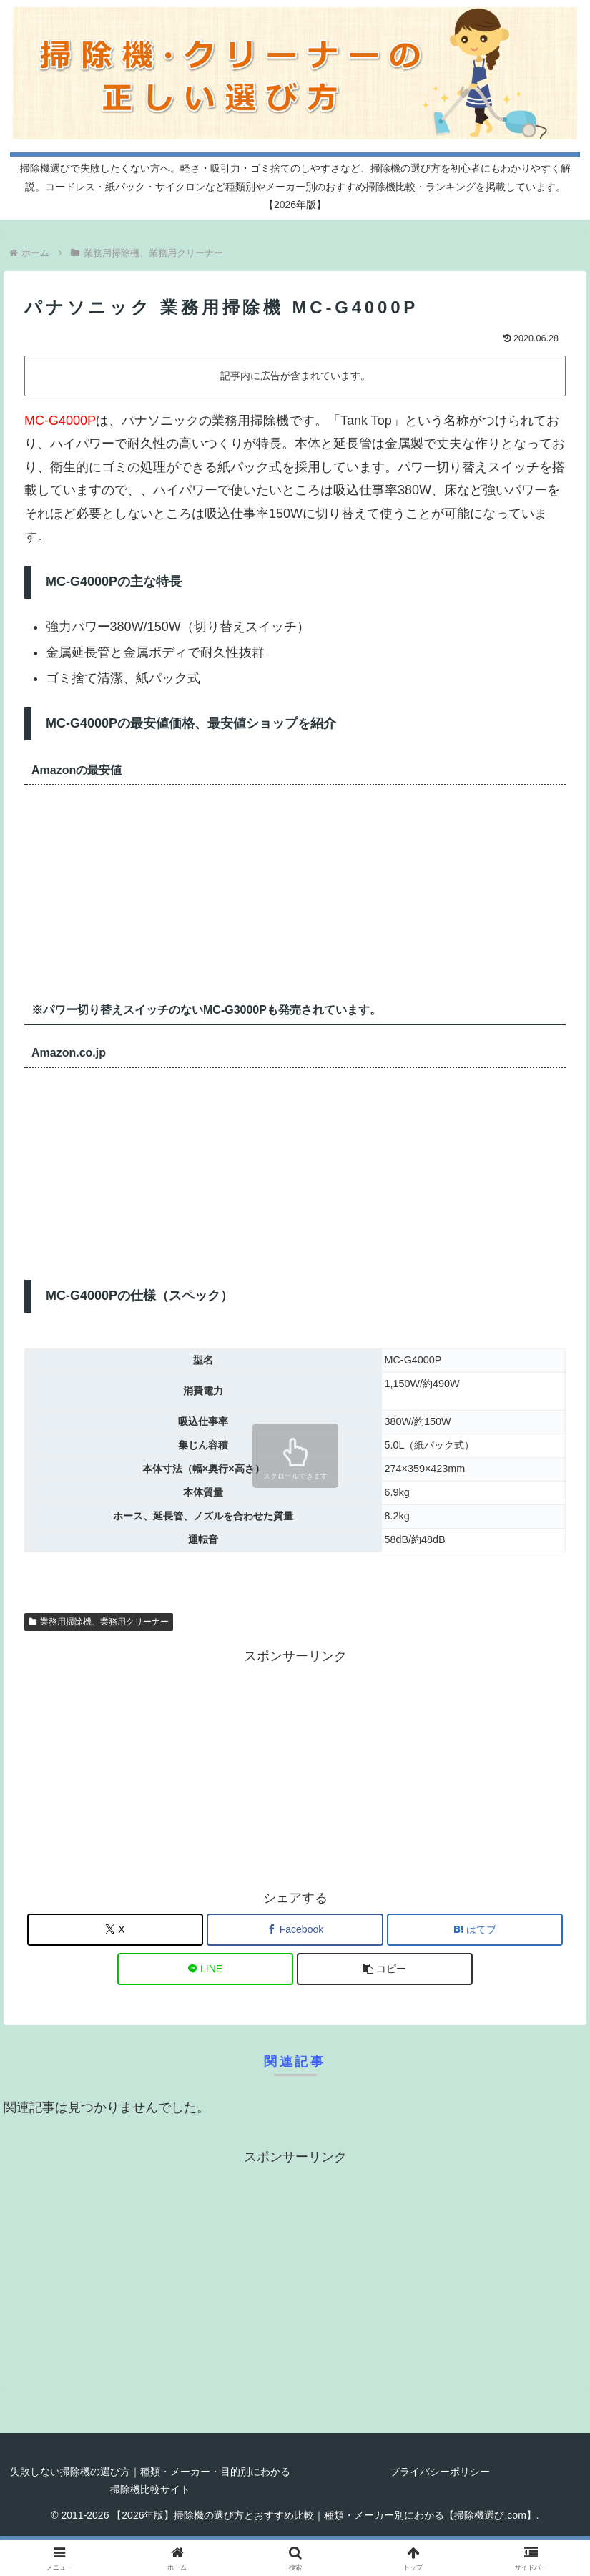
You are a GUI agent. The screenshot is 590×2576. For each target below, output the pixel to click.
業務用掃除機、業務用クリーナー (99, 1622)
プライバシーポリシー (440, 2471)
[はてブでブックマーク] (475, 1930)
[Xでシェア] (115, 1930)
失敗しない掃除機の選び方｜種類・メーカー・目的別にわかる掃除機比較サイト (150, 2480)
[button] (385, 1969)
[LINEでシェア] (205, 1969)
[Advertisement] (295, 1768)
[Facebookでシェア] (295, 1930)
